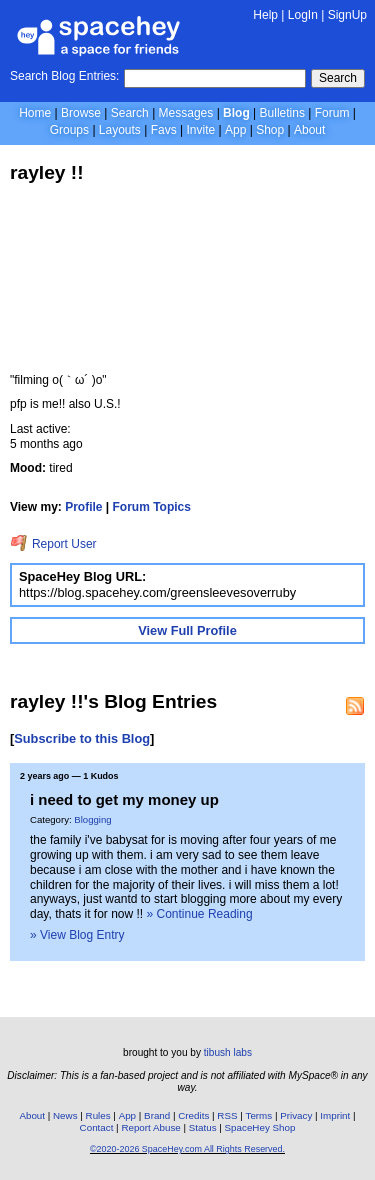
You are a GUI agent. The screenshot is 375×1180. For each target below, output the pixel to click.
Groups (69, 130)
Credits (193, 1115)
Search (338, 78)
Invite (200, 130)
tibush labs (228, 1052)
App (235, 130)
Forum (332, 113)
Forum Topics (152, 507)
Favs (164, 130)
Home (35, 113)
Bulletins (282, 113)
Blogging (92, 819)
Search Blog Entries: (64, 76)
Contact (97, 1127)
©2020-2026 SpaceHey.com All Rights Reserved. (187, 1149)
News (65, 1115)
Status (203, 1127)
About (309, 130)
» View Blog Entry (77, 935)
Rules (98, 1115)
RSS (227, 1115)
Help (265, 15)
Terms (259, 1115)
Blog (236, 113)
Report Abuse (150, 1127)
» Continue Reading (200, 914)
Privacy (296, 1115)
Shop (270, 130)
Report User (53, 544)
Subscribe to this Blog (82, 738)
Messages (186, 113)
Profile (83, 507)
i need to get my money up (124, 799)
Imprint (335, 1115)
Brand (157, 1115)
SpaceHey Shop (260, 1127)
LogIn (303, 15)
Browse (81, 113)
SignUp (347, 15)
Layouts (120, 130)
